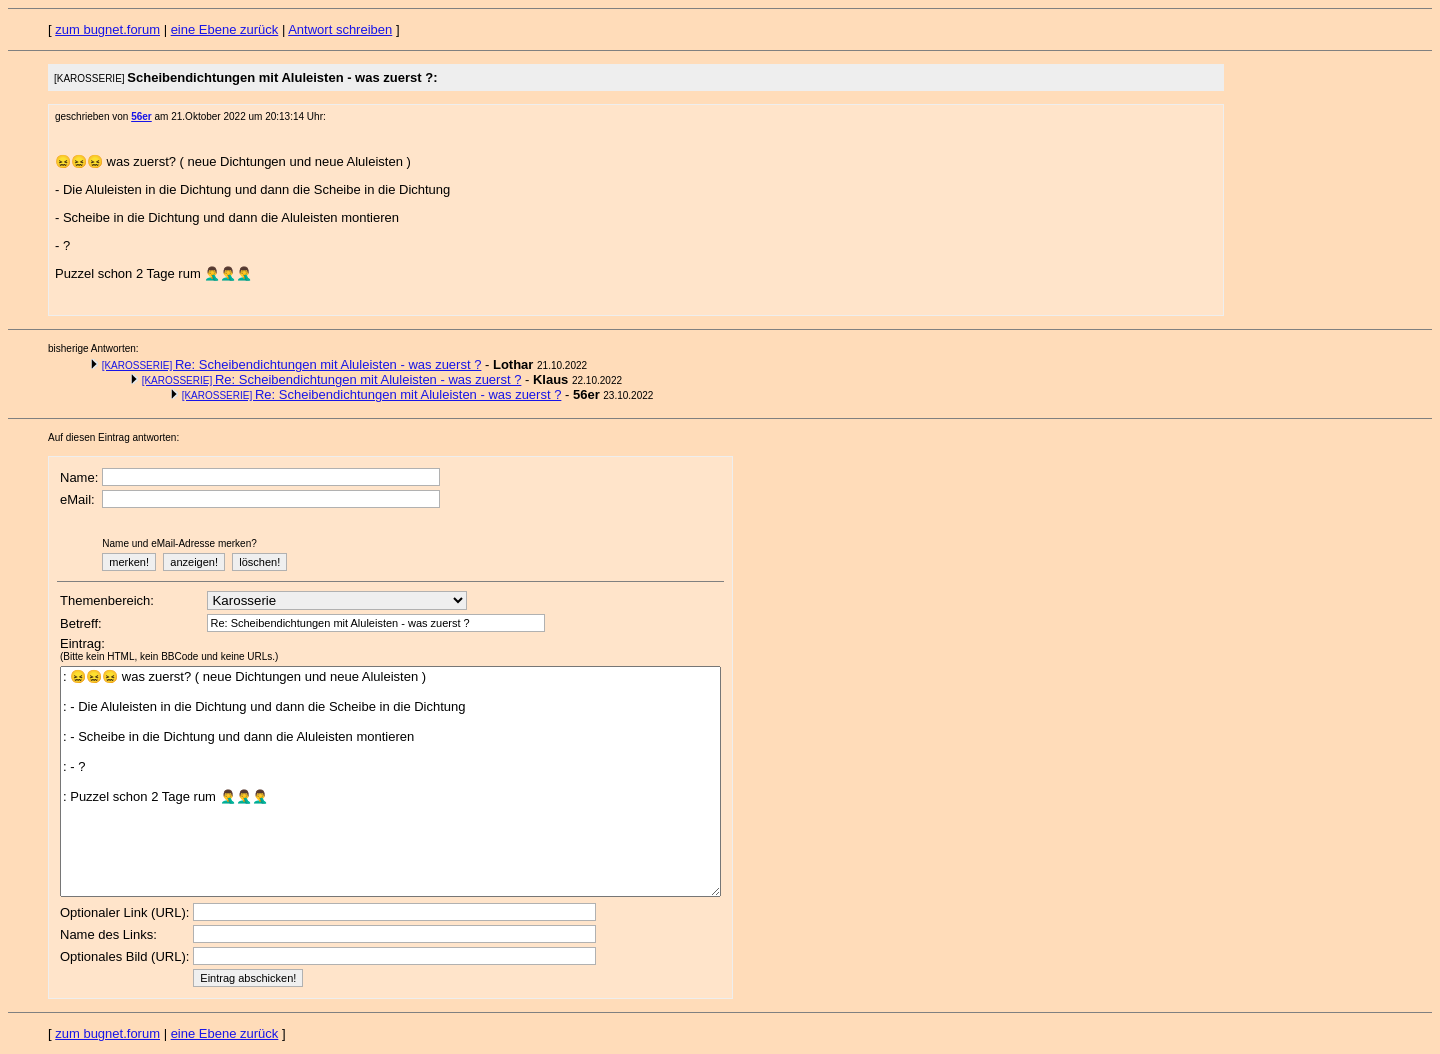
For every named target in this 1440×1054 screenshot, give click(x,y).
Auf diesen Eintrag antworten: (113, 437)
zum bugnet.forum (107, 29)
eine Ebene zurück (225, 29)
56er (141, 116)
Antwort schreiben (340, 29)
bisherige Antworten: (93, 348)
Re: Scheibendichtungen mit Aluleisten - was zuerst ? (292, 364)
